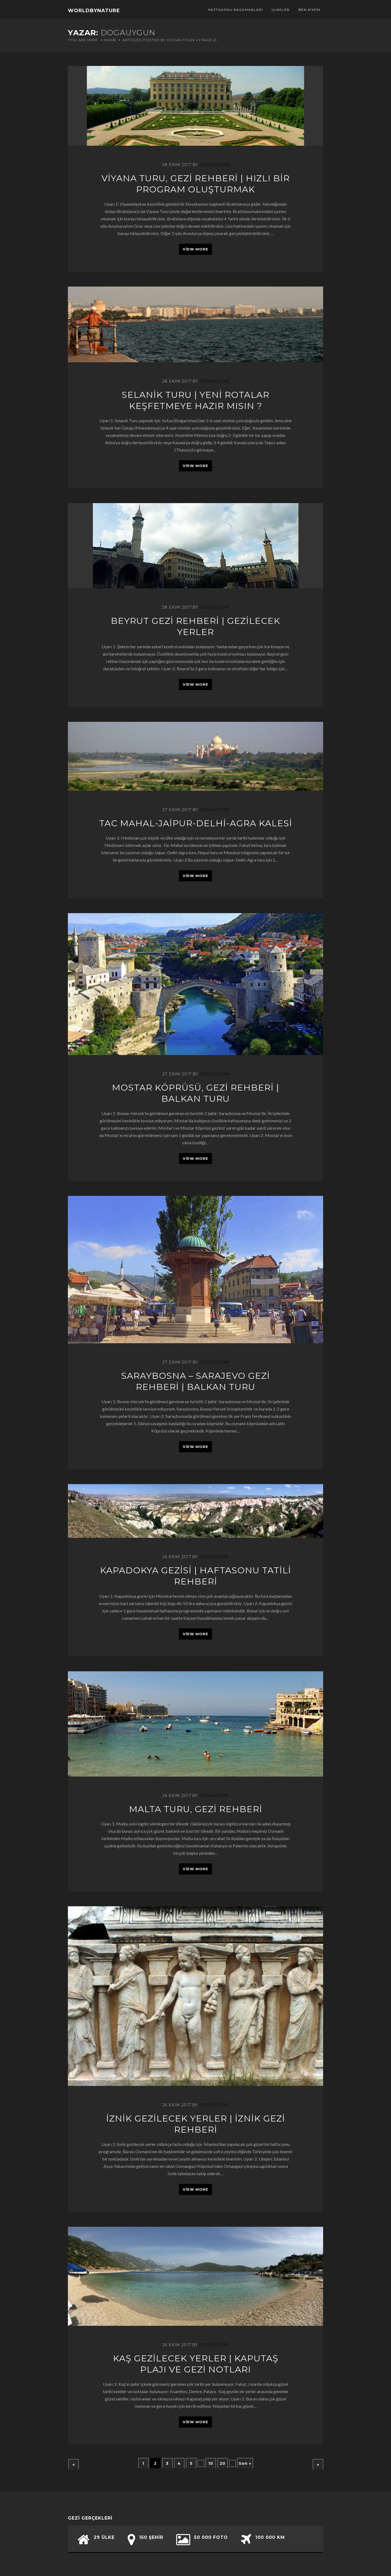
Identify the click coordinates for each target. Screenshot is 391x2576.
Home (110, 40)
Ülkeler (281, 10)
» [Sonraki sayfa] (318, 2464)
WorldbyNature (94, 11)
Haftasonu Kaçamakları (235, 10)
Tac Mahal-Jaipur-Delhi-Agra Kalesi (195, 823)
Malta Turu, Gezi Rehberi (195, 1809)
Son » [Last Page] (245, 2463)
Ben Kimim (309, 10)
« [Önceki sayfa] (73, 2464)
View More (195, 249)
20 (222, 2463)
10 (210, 2463)
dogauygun (214, 164)
